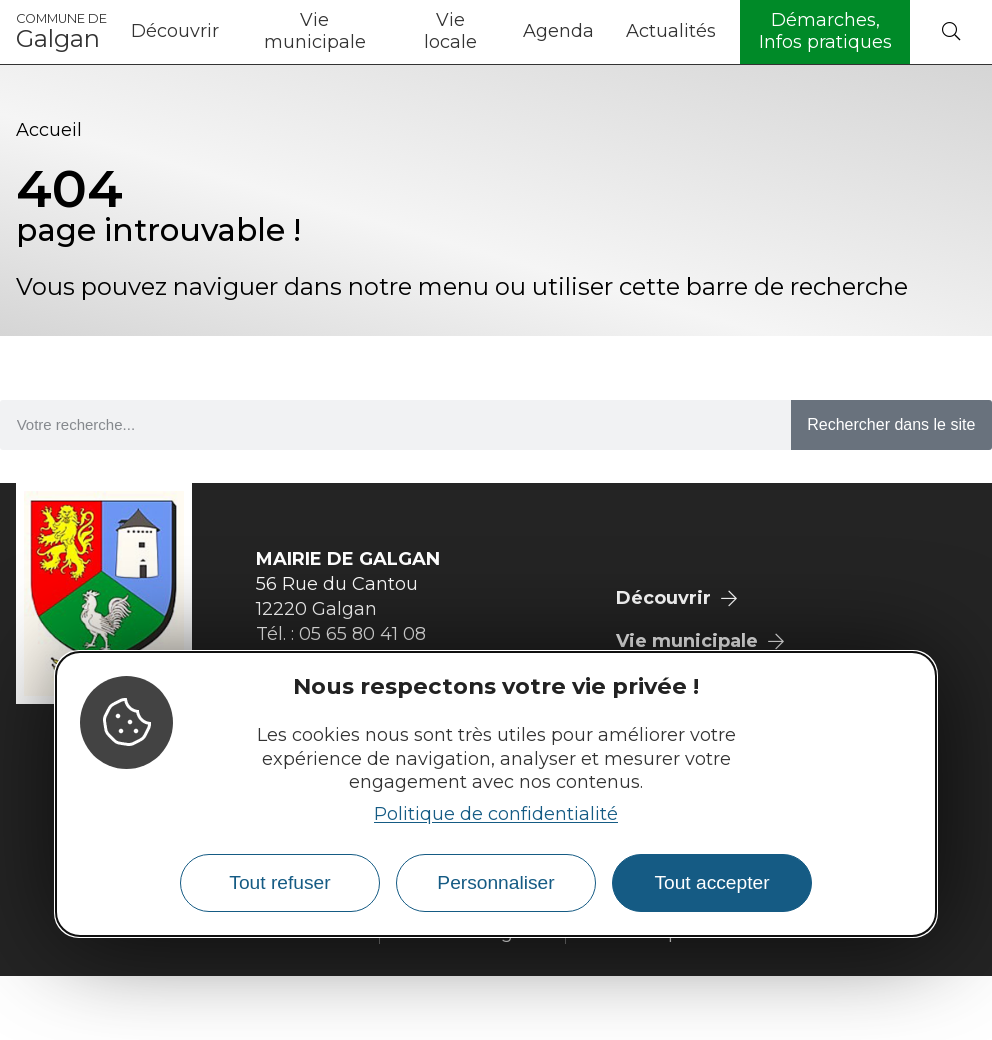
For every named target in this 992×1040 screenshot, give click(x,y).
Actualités (671, 31)
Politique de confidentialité (496, 814)
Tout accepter (711, 882)
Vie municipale (315, 31)
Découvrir (175, 31)
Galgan (61, 32)
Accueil (49, 130)
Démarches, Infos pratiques (825, 31)
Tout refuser (279, 882)
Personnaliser (495, 882)
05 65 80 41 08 (362, 634)
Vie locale (450, 31)
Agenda (558, 31)
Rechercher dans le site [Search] (891, 424)
